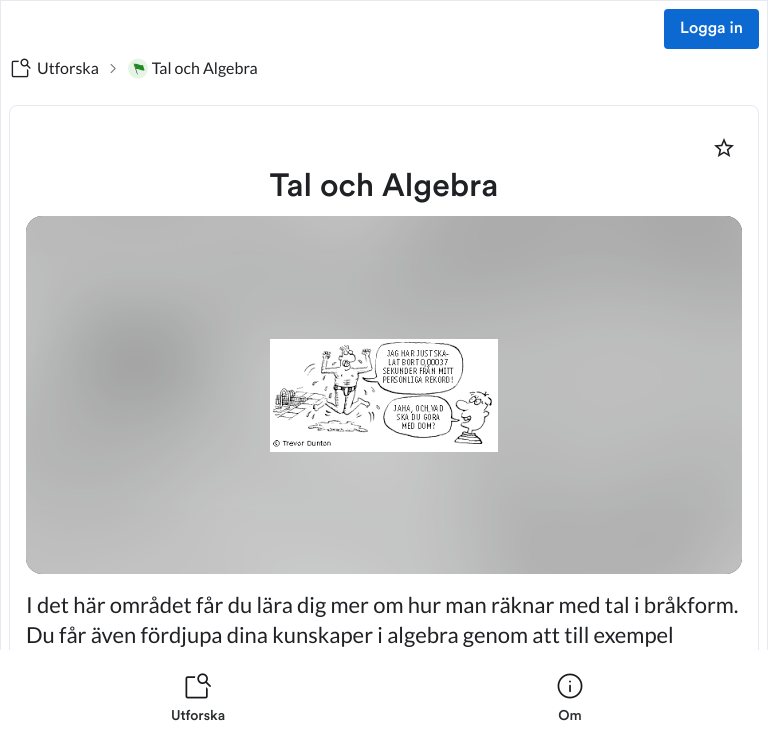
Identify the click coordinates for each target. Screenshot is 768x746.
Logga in (711, 29)
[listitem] (198, 698)
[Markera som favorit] (724, 148)
